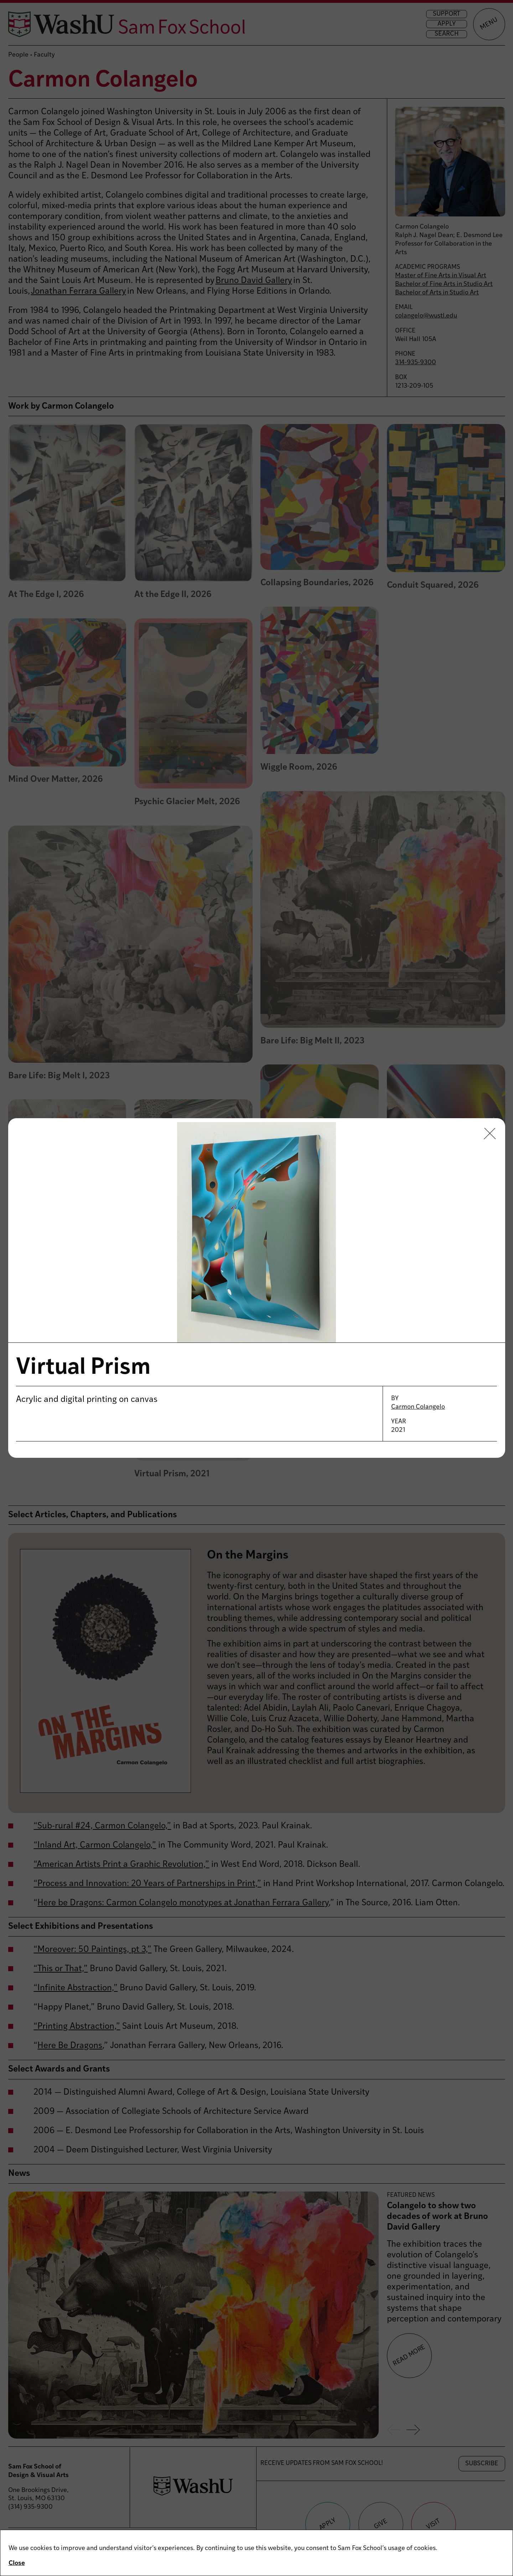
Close (17, 2563)
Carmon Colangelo (418, 1407)
